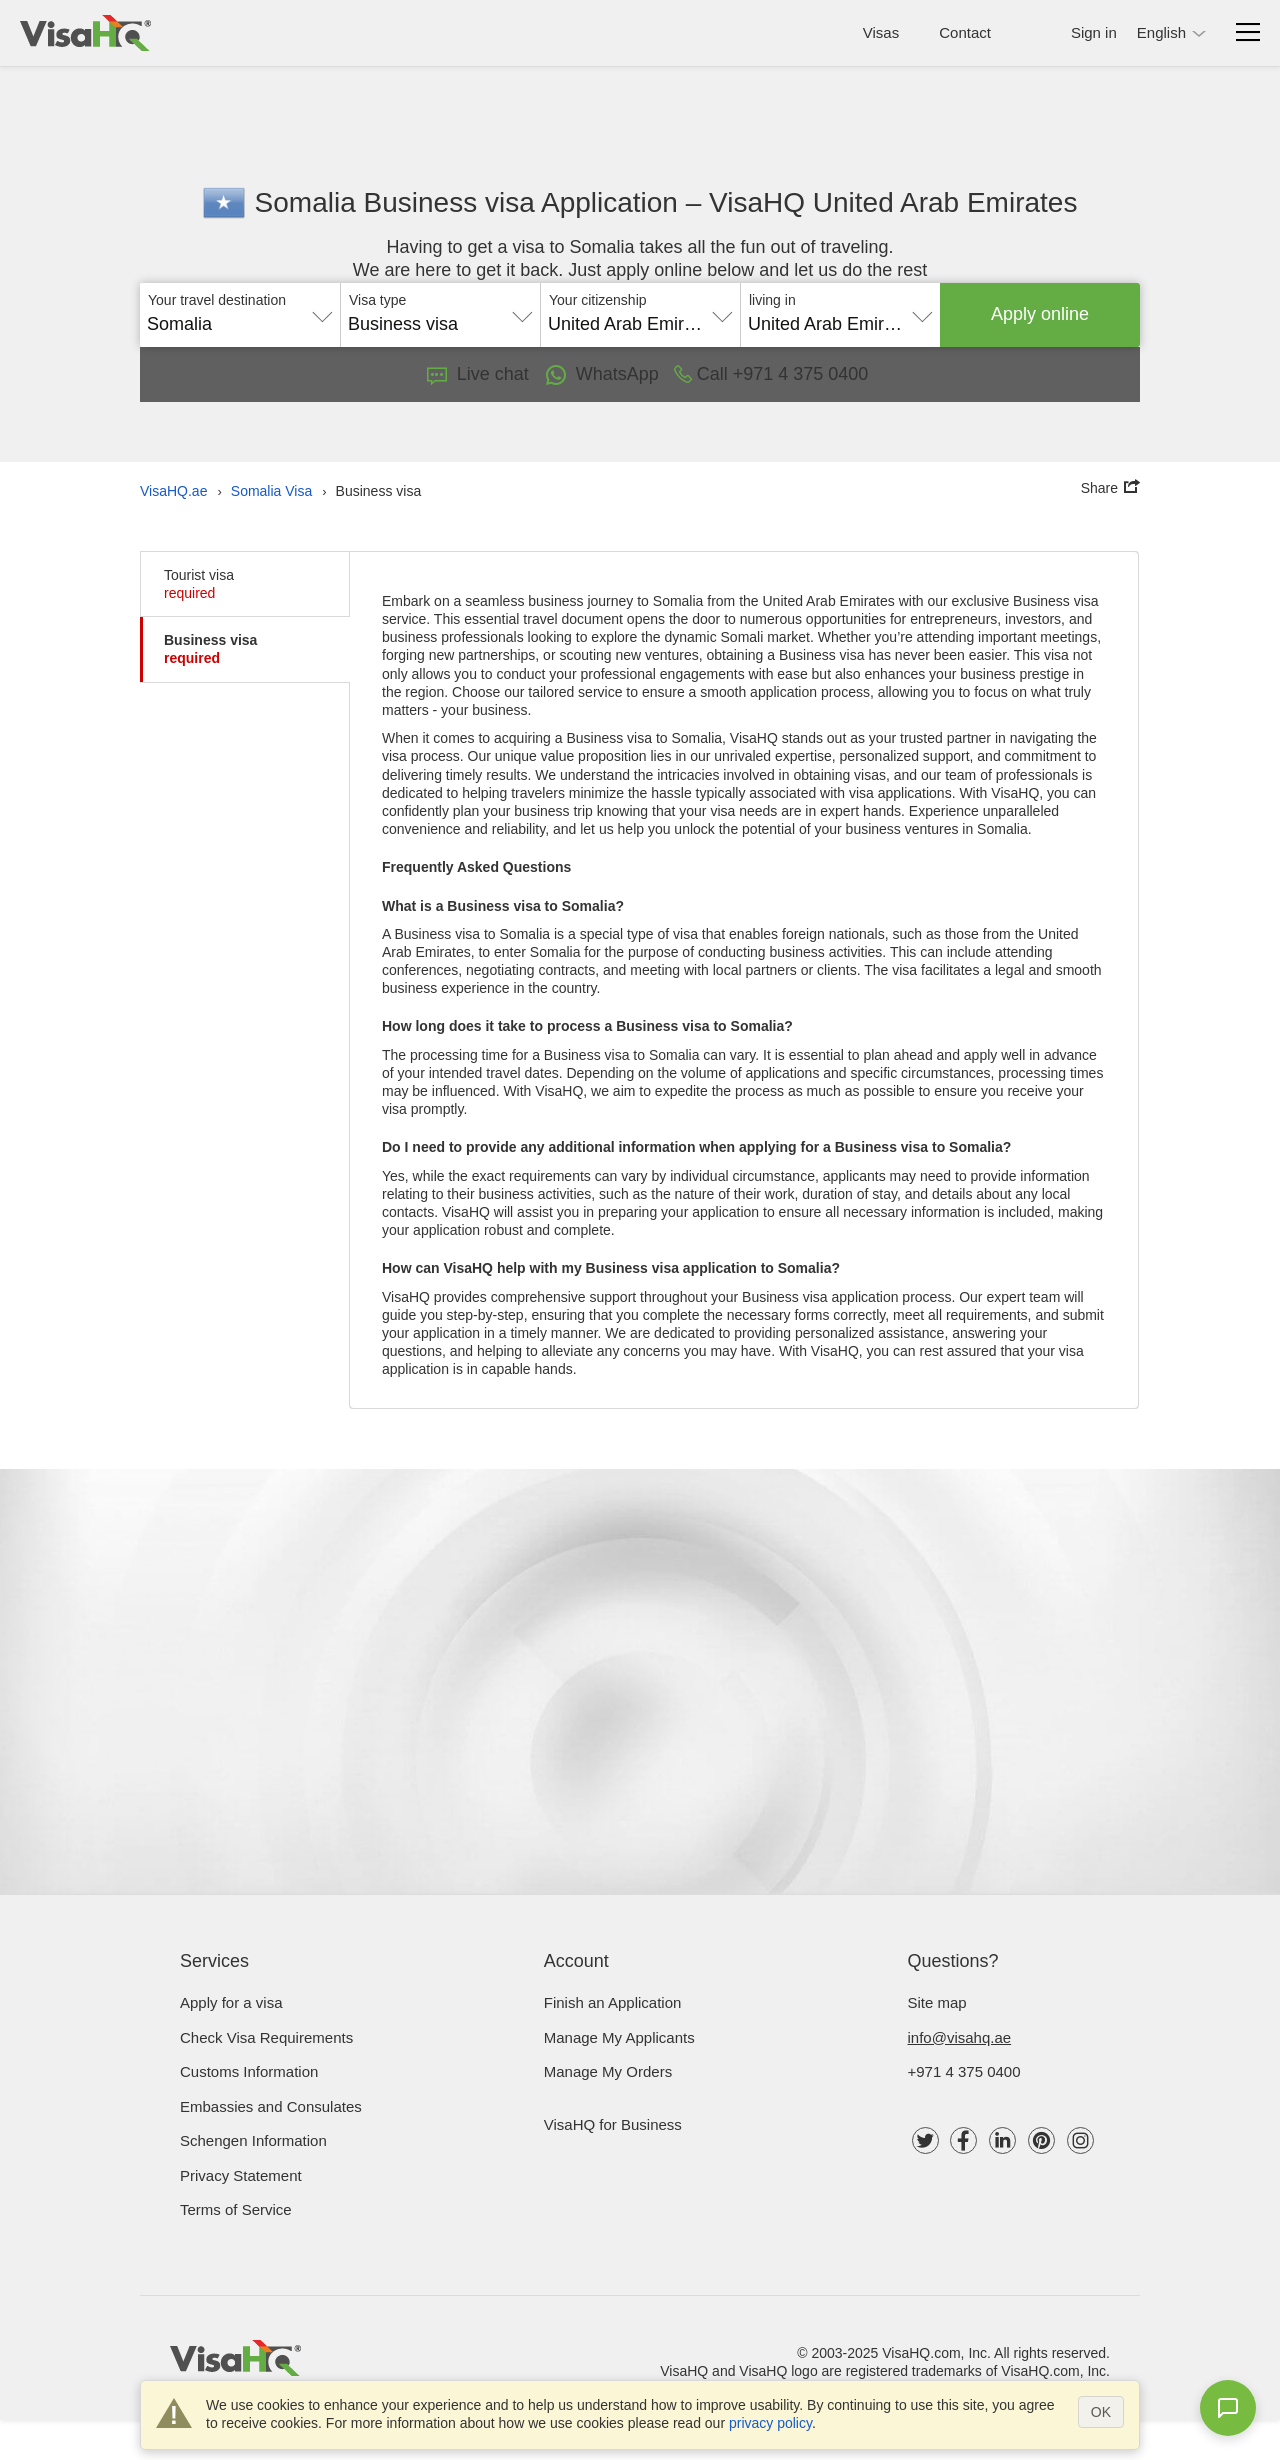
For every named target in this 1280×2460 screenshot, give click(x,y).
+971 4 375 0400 (964, 2071)
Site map (937, 2002)
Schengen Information (253, 2140)
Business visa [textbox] (403, 324)
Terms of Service (236, 2209)
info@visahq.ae (960, 2037)
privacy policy (770, 2423)
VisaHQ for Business (613, 2124)
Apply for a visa (231, 2002)
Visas (881, 32)
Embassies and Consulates (271, 2106)
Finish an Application (613, 2002)
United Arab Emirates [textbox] (633, 324)
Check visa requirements (266, 2037)
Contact (965, 32)
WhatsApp (601, 375)
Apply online (1040, 314)
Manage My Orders (608, 2071)
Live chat (478, 374)
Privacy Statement (241, 2175)
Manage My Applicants (619, 2037)
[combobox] (240, 317)
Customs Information (249, 2071)
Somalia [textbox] (179, 324)
